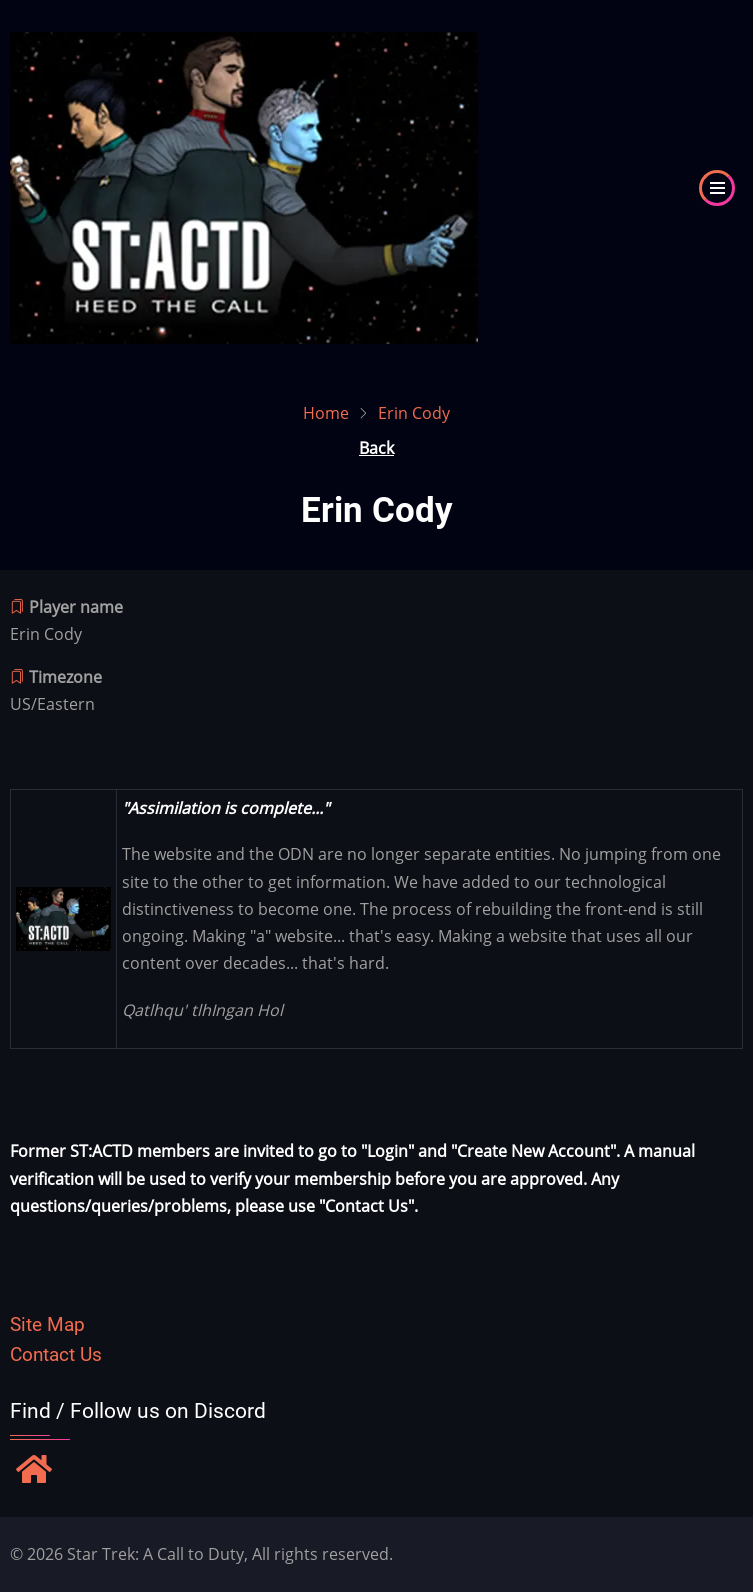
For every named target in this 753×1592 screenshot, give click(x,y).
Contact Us (56, 1354)
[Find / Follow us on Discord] (34, 1471)
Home (326, 413)
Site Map (47, 1324)
